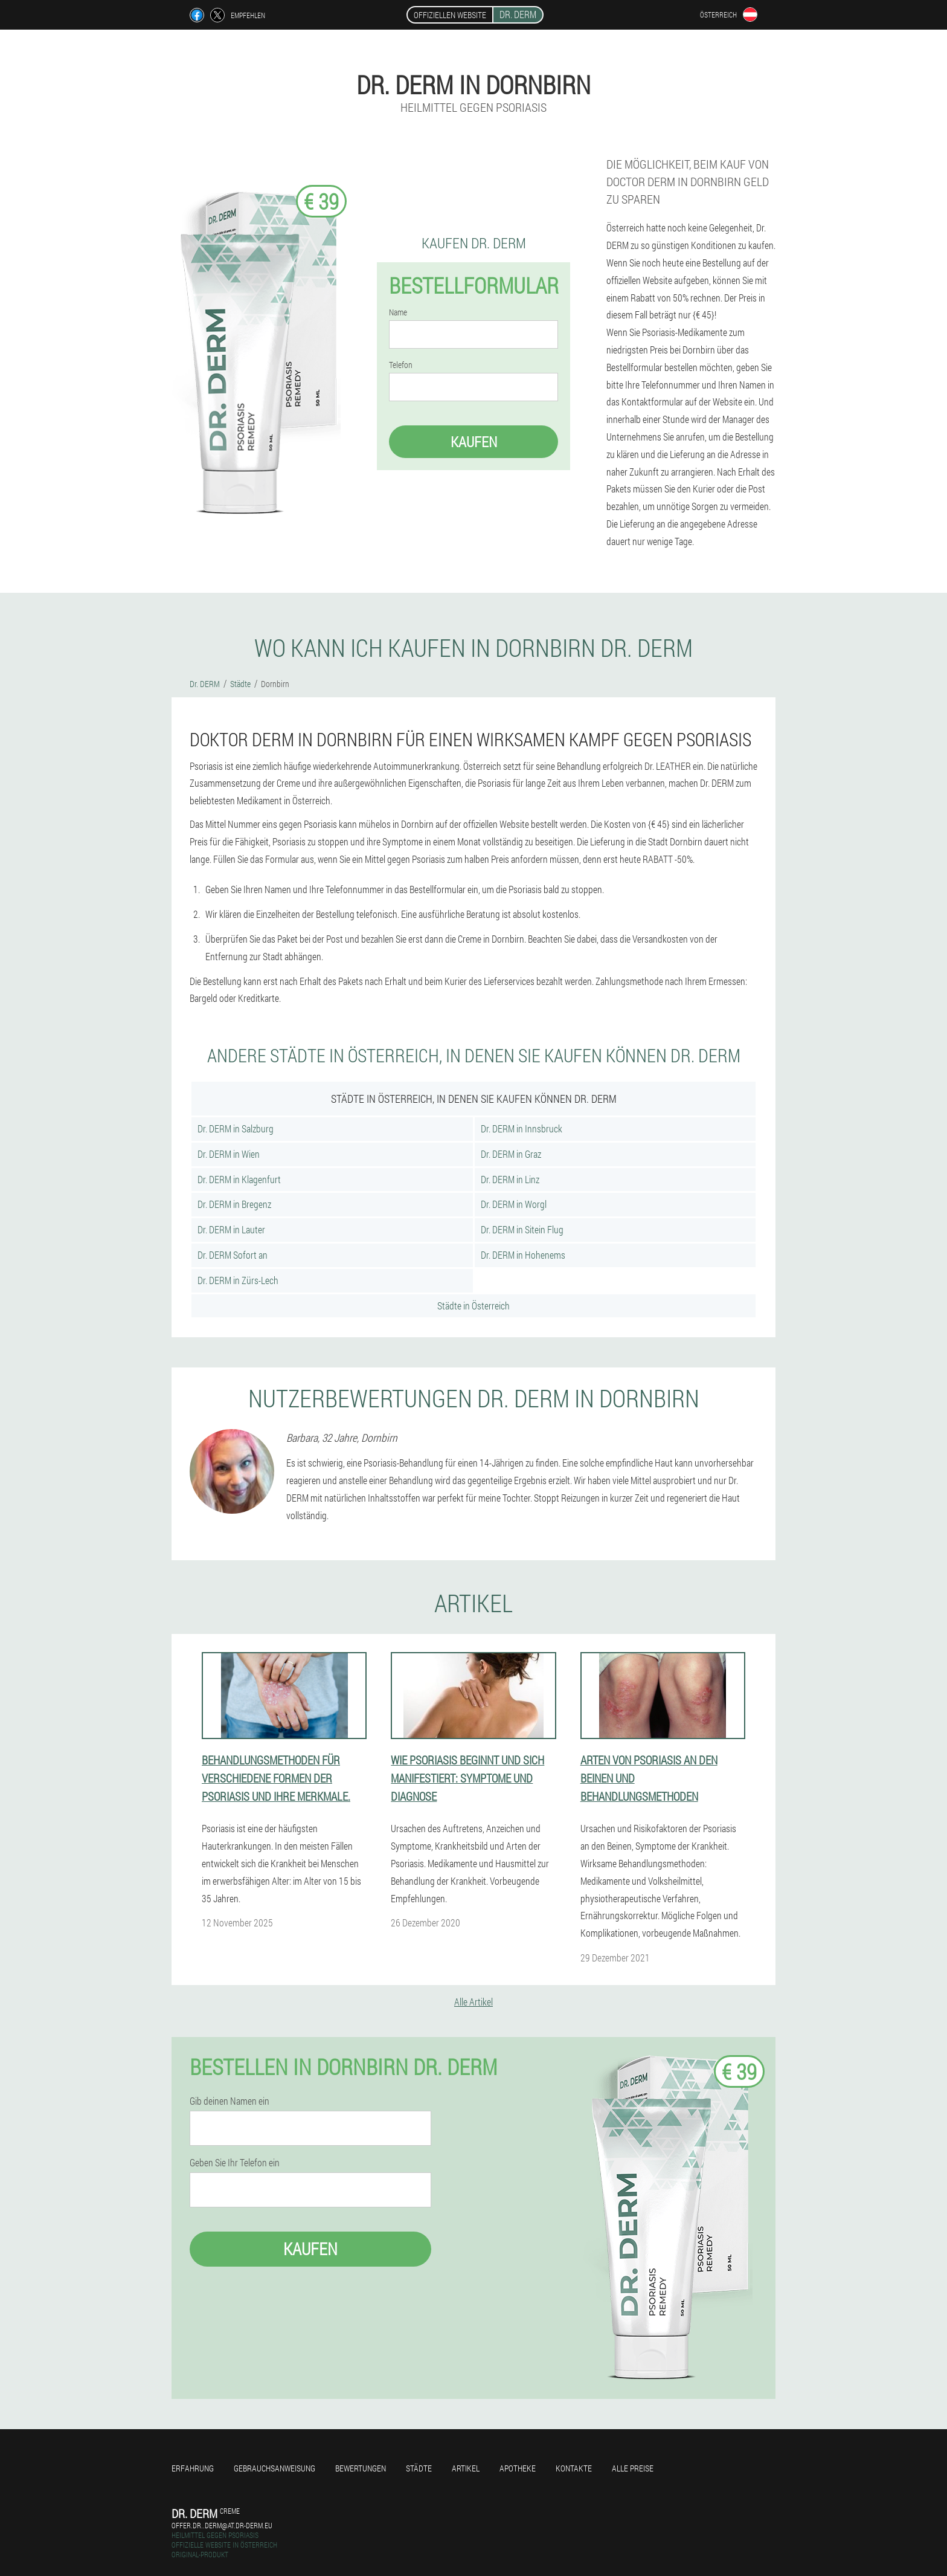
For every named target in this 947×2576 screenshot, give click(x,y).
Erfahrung (193, 2468)
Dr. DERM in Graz (511, 1154)
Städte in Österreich (473, 1305)
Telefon (401, 365)
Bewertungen (360, 2468)
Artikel (466, 2468)
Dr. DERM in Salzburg (235, 1128)
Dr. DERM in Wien (228, 1154)
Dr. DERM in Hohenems (523, 1254)
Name (398, 312)
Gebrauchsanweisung (274, 2468)
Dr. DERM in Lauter (231, 1229)
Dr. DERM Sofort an (232, 1254)
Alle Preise (632, 2468)
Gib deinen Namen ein (229, 2101)
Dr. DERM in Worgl (514, 1204)
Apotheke (517, 2468)
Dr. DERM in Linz (510, 1179)
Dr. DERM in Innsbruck (521, 1128)
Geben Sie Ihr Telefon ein (235, 2163)
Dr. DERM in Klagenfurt (239, 1179)
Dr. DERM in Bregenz (234, 1204)
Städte (419, 2468)
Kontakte (574, 2468)
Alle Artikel (473, 2001)
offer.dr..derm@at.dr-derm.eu (222, 2525)
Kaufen (474, 441)
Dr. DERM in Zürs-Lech (237, 1280)
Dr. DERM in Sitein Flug (522, 1229)
